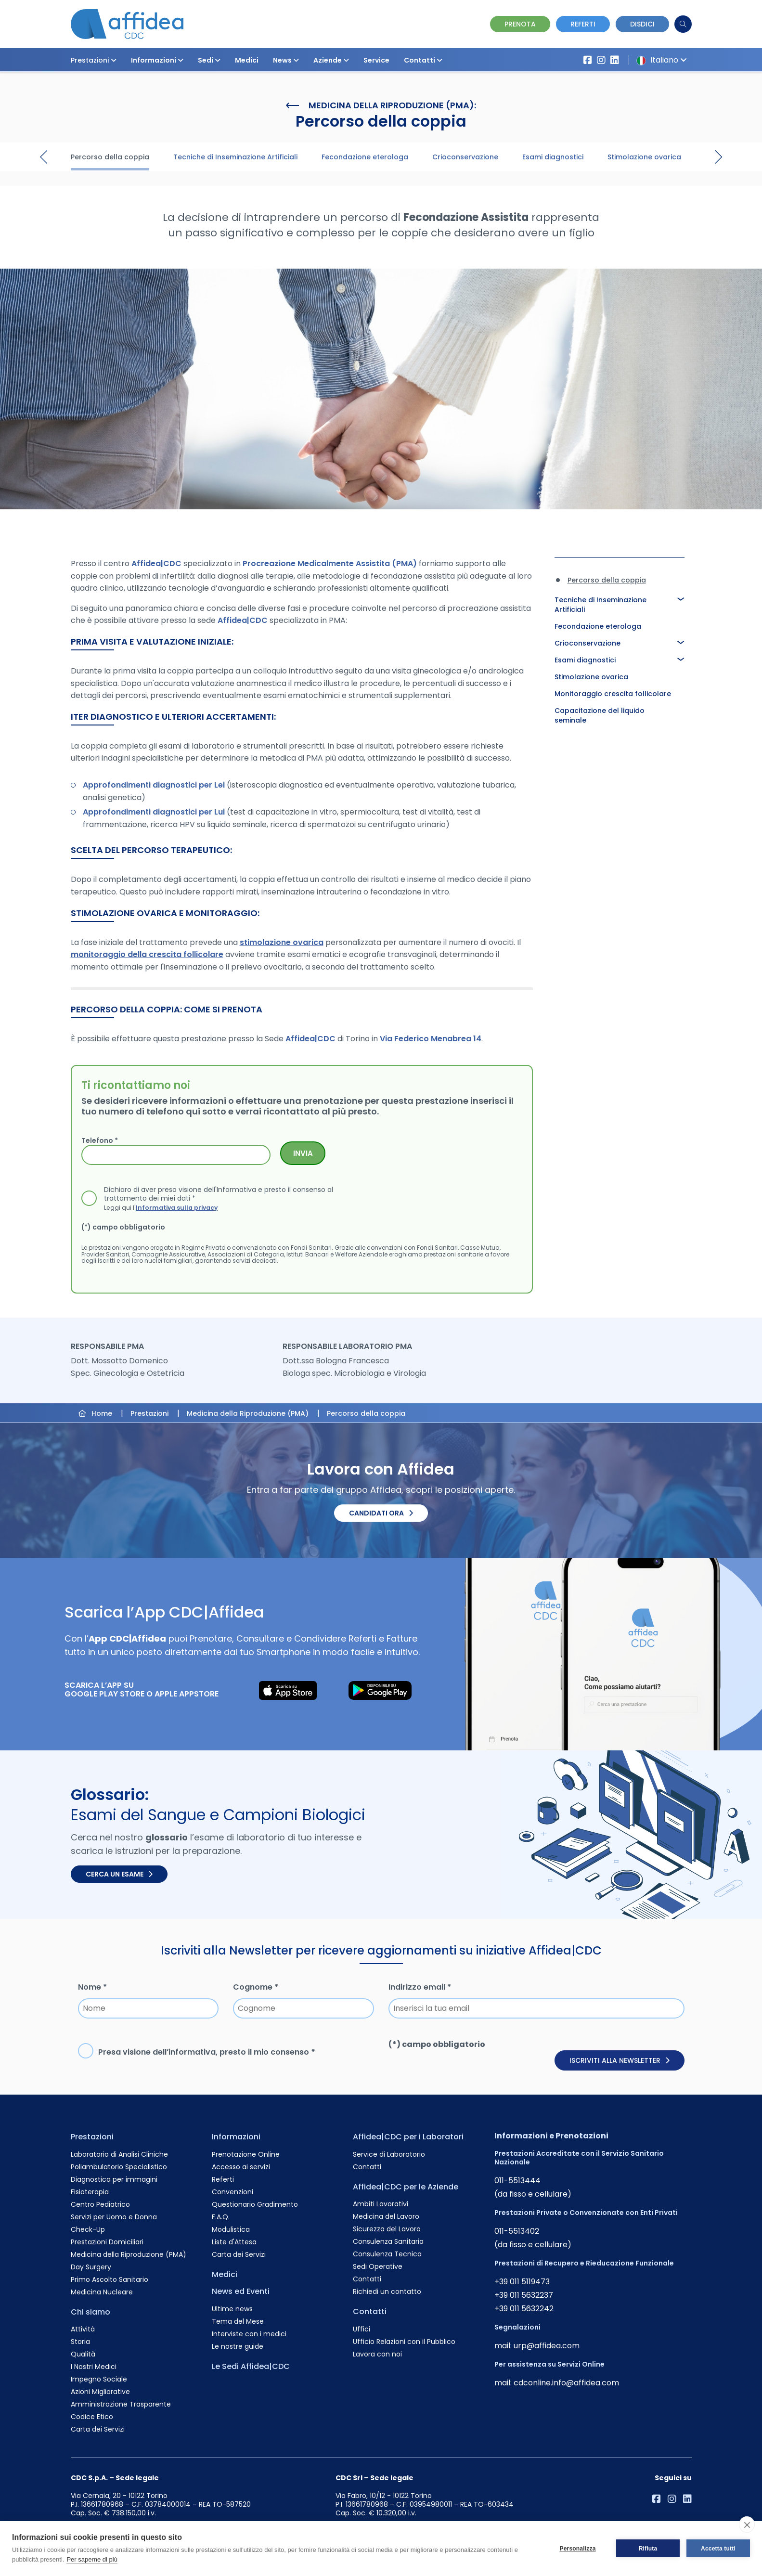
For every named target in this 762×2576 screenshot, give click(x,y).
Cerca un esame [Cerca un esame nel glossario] (119, 1874)
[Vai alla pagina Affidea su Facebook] (587, 60)
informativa (192, 2052)
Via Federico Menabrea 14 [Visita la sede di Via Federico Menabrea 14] (430, 1038)
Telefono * (99, 1140)
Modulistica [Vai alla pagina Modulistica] (231, 2229)
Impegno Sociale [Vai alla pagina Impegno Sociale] (99, 2379)
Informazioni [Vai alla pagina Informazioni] (236, 2136)
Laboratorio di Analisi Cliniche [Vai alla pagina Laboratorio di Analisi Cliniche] (119, 2154)
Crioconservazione (587, 643)
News (286, 60)
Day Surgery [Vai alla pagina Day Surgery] (91, 2267)
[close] (747, 2524)
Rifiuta (648, 2548)
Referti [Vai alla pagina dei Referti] (582, 24)
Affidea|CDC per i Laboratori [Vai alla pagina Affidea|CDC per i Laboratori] (408, 2136)
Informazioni (157, 60)
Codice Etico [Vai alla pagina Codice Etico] (92, 2416)
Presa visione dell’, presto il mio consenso (206, 2052)
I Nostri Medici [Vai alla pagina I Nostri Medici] (93, 2366)
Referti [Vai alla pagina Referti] (223, 2179)
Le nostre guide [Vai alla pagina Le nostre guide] (237, 2346)
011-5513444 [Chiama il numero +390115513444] (517, 2180)
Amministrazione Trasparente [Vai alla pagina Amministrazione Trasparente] (121, 2404)
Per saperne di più (91, 2559)
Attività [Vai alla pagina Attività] (83, 2329)
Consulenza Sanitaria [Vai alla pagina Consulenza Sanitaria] (388, 2241)
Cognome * (255, 1987)
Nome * (92, 1987)
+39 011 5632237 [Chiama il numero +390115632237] (523, 2295)
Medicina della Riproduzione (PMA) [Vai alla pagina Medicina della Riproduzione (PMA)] (128, 2254)
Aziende (331, 60)
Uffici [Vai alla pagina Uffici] (361, 2329)
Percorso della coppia (607, 580)
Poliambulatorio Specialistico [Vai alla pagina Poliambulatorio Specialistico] (119, 2167)
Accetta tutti (718, 2548)
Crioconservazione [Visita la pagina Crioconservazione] (465, 157)
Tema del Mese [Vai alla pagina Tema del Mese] (238, 2321)
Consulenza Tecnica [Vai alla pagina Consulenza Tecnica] (387, 2254)
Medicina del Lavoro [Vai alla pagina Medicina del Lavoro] (386, 2216)
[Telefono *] (176, 1155)
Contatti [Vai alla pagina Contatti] (367, 2167)
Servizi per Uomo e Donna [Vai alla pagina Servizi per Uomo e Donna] (114, 2217)
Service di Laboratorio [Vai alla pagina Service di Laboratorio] (389, 2154)
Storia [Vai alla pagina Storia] (80, 2341)
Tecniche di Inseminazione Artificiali (600, 604)
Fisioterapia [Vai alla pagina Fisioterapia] (90, 2192)
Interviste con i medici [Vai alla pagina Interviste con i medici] (249, 2334)
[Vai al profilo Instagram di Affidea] (601, 60)
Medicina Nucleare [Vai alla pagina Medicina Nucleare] (102, 2292)
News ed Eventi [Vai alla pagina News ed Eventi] (241, 2291)
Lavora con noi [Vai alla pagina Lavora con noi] (377, 2354)
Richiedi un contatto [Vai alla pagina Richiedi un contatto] (387, 2291)
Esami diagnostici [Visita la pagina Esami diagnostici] (552, 157)
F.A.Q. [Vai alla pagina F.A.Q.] (221, 2217)
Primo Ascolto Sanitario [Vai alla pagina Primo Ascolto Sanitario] (109, 2279)
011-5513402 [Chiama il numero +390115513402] (516, 2231)
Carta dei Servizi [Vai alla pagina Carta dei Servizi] (98, 2429)
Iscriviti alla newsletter (619, 2060)
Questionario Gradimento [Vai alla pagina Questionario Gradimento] (255, 2204)
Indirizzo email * (419, 1987)
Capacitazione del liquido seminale (600, 715)
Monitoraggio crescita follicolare (613, 694)
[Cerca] (683, 24)
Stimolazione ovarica (591, 677)
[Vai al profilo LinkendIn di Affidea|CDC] (614, 60)
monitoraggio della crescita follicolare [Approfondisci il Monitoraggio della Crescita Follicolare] (147, 954)
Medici (246, 60)
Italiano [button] (660, 59)
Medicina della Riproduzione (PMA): (381, 105)
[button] (113, 60)
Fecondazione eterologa (598, 626)
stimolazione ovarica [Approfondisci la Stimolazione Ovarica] (281, 942)
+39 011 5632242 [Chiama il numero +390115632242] (524, 2308)
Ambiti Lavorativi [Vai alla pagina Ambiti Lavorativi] (380, 2204)
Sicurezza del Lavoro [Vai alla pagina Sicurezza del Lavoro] (387, 2229)
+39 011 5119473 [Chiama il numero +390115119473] (522, 2281)
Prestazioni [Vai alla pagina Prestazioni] (92, 2136)
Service (376, 60)
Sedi (209, 60)
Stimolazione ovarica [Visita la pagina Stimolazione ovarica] (644, 157)
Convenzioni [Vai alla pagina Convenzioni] (232, 2192)
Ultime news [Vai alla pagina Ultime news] (232, 2309)
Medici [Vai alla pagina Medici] (224, 2274)
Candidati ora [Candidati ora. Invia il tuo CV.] (381, 1513)
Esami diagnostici (585, 660)
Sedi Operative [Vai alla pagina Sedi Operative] (377, 2266)
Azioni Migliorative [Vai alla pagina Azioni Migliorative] (100, 2391)
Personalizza (577, 2548)
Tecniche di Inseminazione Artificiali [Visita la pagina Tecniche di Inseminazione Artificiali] (235, 157)
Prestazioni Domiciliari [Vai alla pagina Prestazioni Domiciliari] (107, 2242)
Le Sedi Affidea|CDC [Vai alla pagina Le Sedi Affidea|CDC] (251, 2366)
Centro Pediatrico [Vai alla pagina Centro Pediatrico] (100, 2204)
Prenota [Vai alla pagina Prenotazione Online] (520, 24)
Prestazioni (93, 60)
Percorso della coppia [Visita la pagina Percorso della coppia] (110, 157)
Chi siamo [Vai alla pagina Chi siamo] (90, 2311)
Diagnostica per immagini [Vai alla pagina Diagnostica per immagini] (114, 2179)
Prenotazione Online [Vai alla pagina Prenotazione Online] (246, 2154)
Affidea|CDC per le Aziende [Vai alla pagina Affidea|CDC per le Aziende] (405, 2186)
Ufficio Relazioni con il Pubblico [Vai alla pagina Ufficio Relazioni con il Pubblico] (404, 2341)
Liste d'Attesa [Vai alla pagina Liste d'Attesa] (234, 2242)
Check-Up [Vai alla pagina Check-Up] (88, 2229)
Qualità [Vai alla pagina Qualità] (83, 2354)
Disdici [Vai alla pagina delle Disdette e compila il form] (642, 24)
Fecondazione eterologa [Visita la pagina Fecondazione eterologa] (365, 157)
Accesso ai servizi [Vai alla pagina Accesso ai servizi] (241, 2167)
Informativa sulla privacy (177, 1207)
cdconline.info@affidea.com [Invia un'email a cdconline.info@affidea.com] (566, 2382)
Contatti (423, 60)
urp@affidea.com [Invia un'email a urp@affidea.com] (547, 2345)
